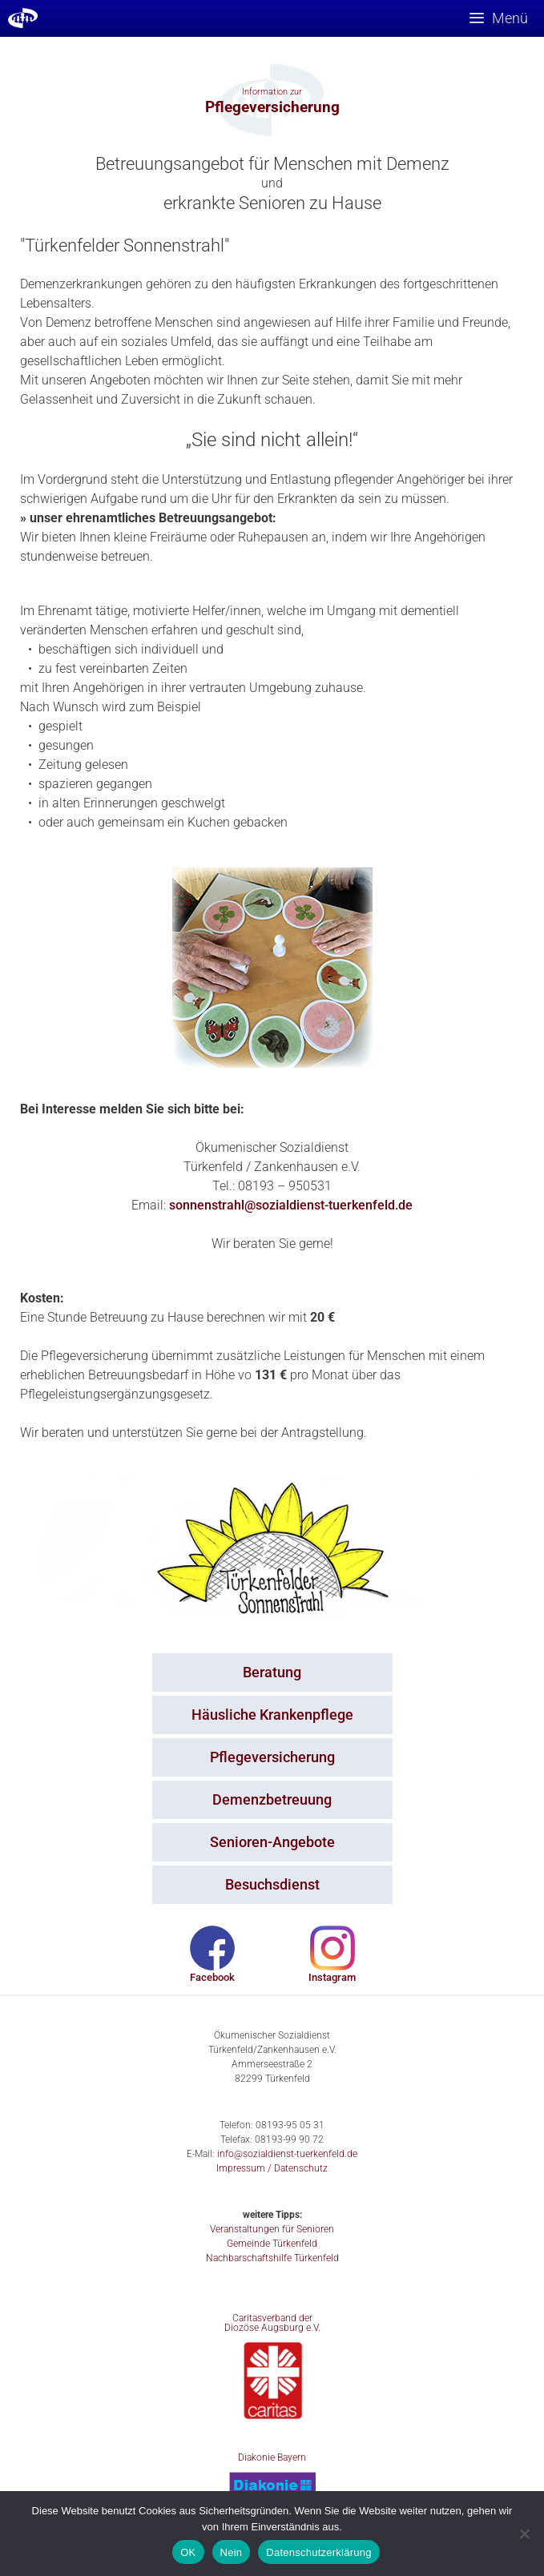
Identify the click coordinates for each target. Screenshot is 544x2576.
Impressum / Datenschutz (272, 2168)
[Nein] (524, 2534)
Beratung (272, 1672)
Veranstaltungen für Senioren (272, 2229)
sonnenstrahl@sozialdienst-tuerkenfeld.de (291, 1205)
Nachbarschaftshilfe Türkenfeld (272, 2258)
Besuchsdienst (272, 1884)
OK (187, 2552)
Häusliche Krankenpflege (272, 1714)
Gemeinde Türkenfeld (272, 2243)
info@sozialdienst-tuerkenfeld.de (287, 2153)
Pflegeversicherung (272, 1757)
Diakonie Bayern (272, 2457)
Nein (231, 2552)
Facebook (212, 1977)
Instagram (332, 1977)
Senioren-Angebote (272, 1841)
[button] (182, 106)
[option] (272, 99)
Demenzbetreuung (272, 1799)
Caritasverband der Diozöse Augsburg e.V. (272, 2322)
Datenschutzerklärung (318, 2552)
